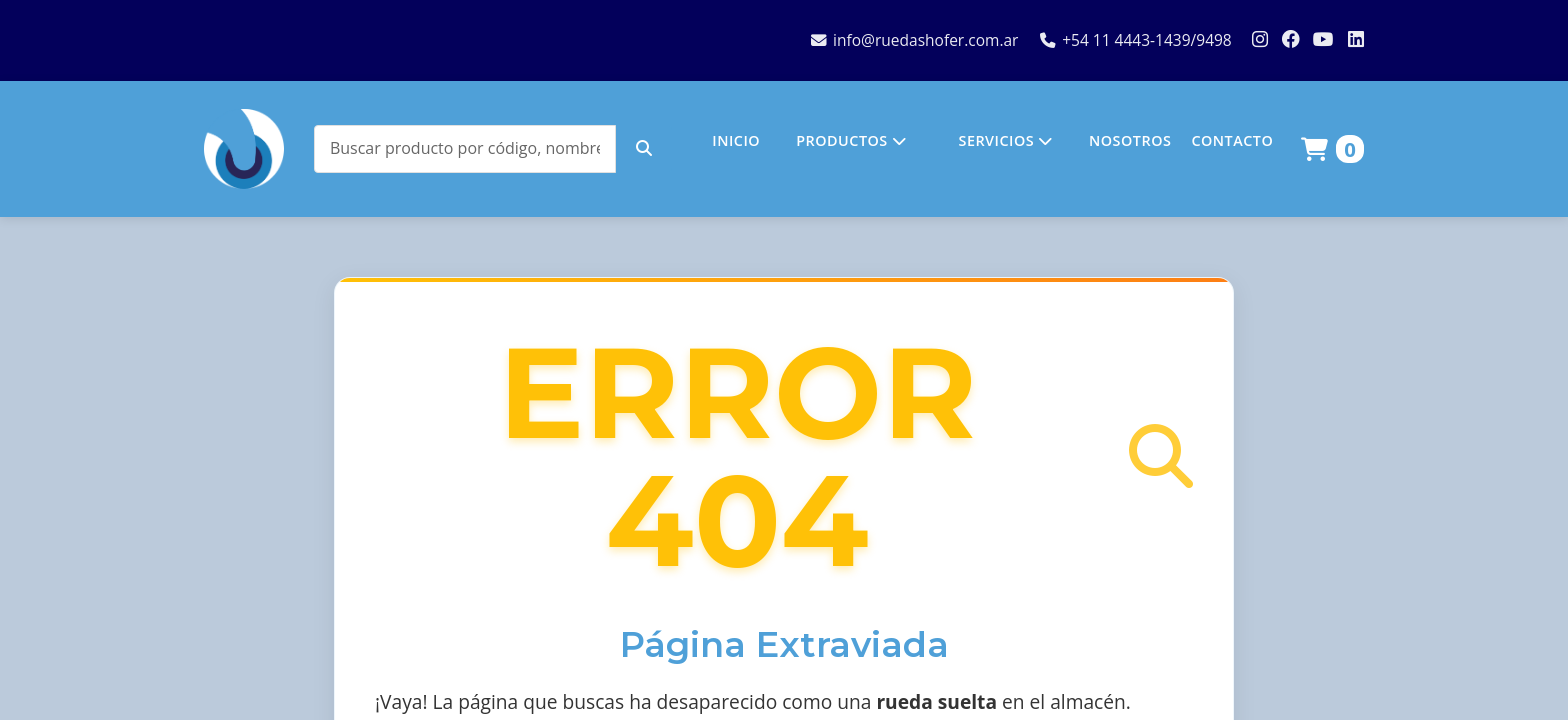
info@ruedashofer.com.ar (914, 40)
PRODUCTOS (851, 140)
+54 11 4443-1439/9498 (1136, 40)
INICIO (736, 140)
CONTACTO (1232, 140)
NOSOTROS (1130, 140)
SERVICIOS (1005, 140)
